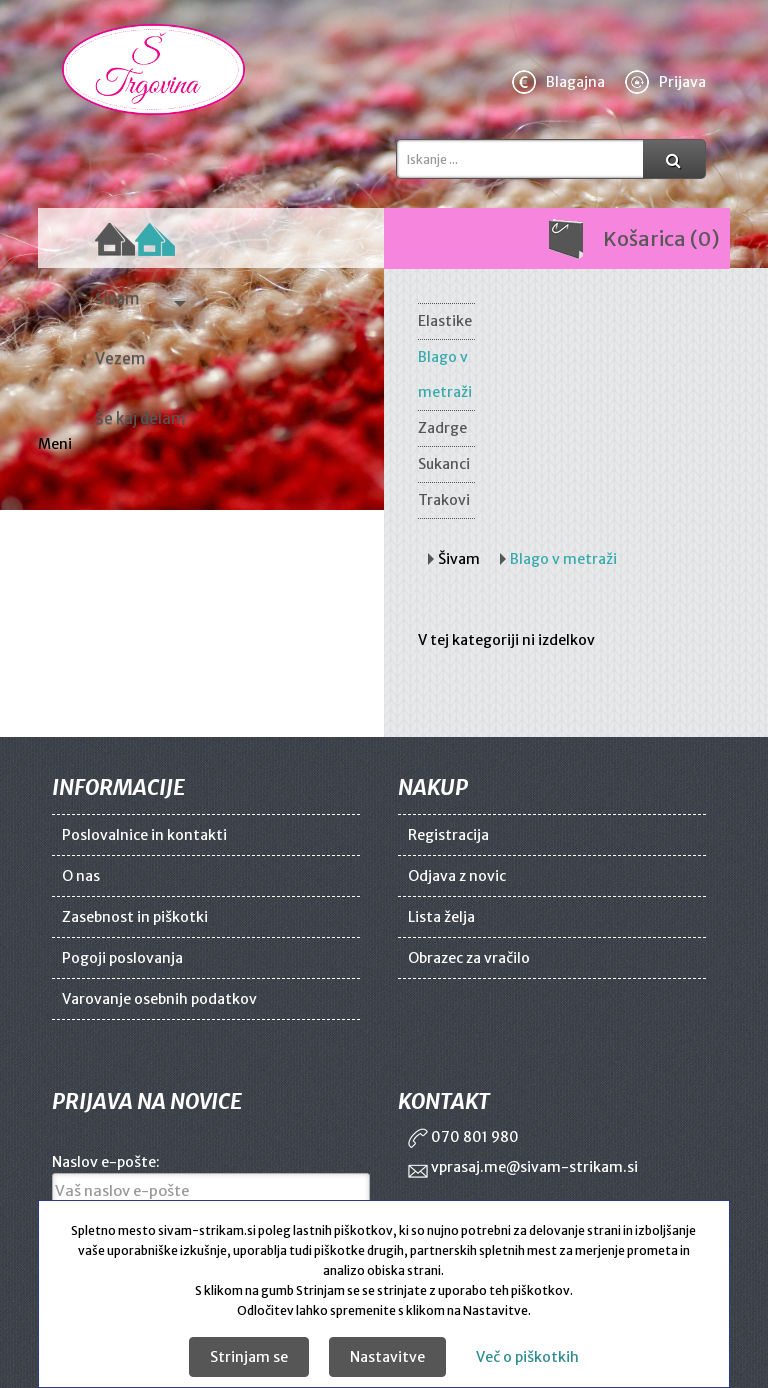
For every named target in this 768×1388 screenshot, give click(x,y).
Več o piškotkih (527, 1357)
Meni (56, 444)
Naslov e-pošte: (106, 1162)
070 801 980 (463, 1137)
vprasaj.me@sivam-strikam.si (523, 1167)
